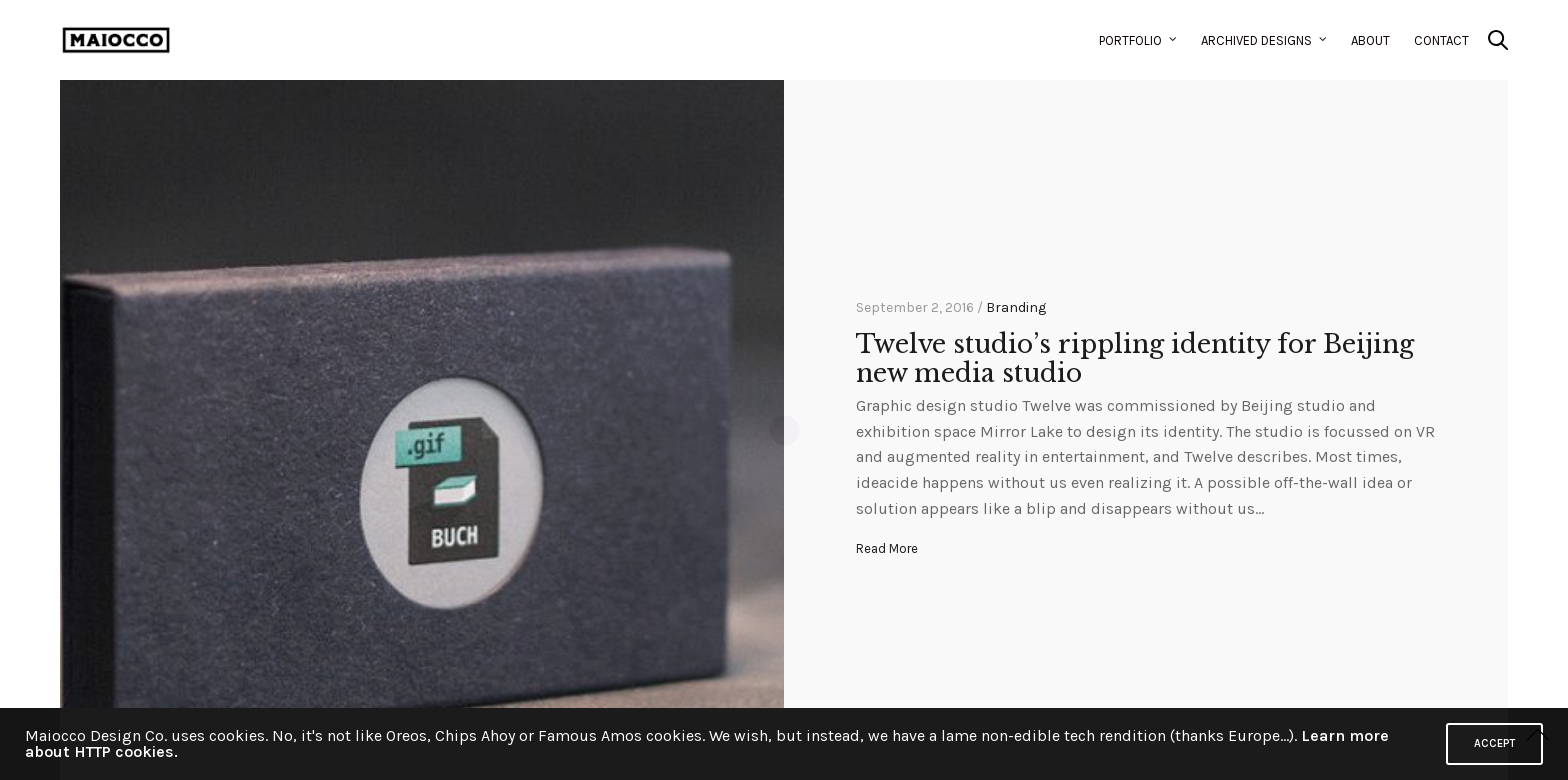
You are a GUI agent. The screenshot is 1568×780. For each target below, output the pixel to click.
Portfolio (1130, 40)
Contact (1441, 40)
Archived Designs (1256, 40)
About (1370, 40)
